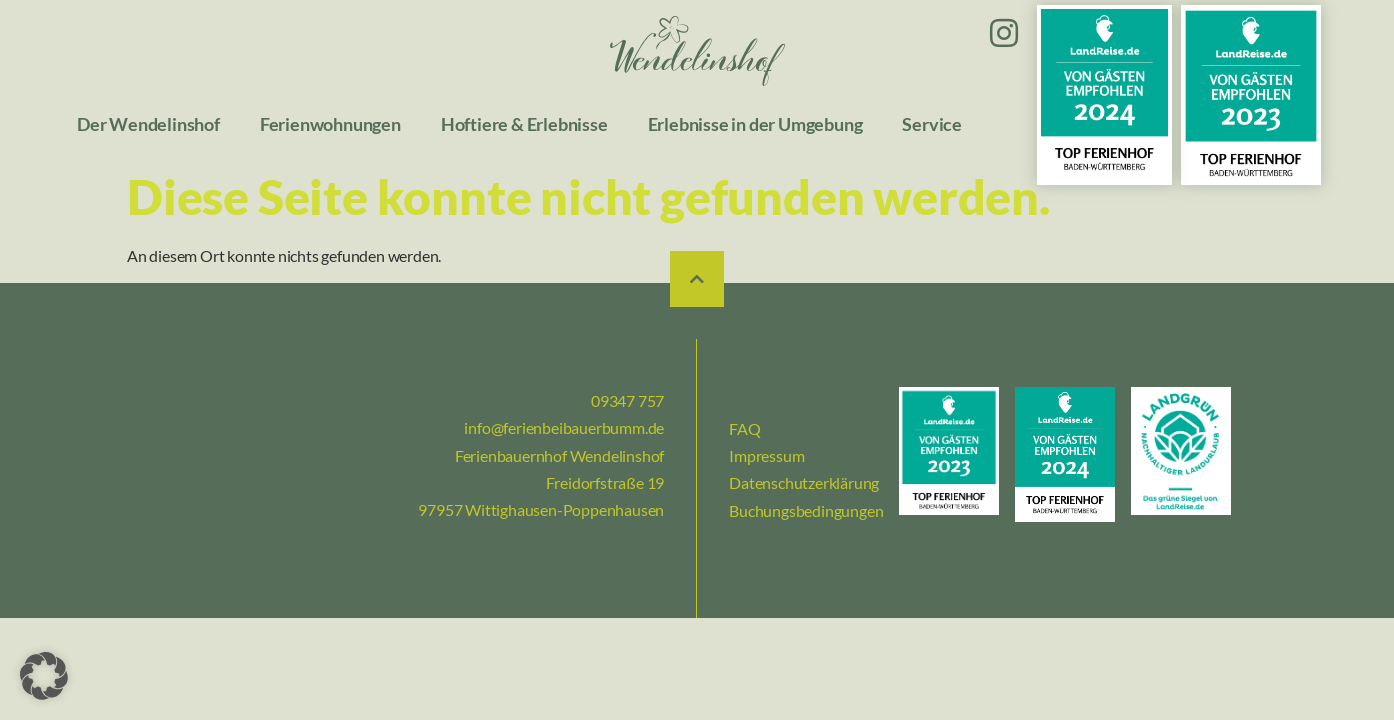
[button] (44, 676)
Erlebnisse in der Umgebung (755, 124)
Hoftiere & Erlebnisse (524, 124)
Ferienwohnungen (330, 124)
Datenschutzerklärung (804, 482)
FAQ (744, 428)
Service (932, 124)
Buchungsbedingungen (806, 510)
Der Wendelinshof (148, 124)
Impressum (766, 455)
